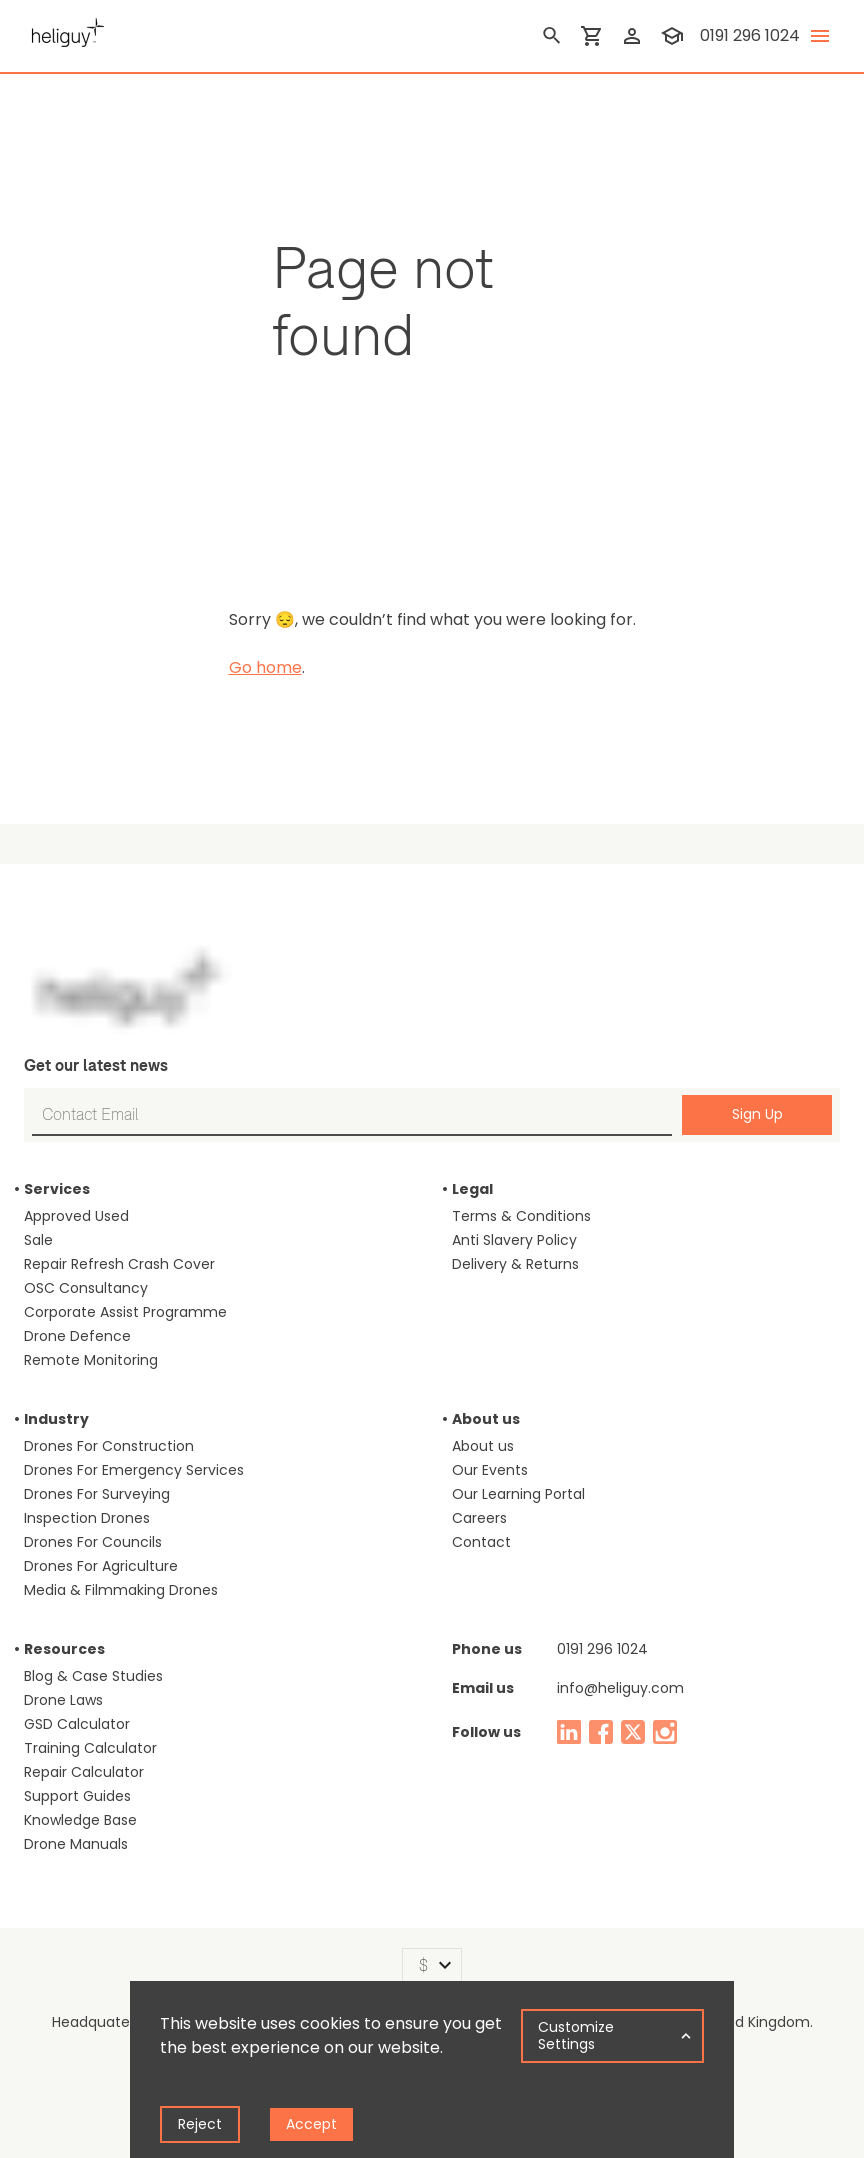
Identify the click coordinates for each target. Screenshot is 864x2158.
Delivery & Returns (515, 1264)
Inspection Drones (87, 1518)
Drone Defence (77, 1336)
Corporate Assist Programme (125, 1312)
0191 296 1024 (602, 1649)
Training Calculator (90, 1748)
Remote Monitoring (91, 1360)
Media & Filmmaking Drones (121, 1590)
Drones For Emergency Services (134, 1470)
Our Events (490, 1470)
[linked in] (569, 1732)
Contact (481, 1542)
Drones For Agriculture (101, 1566)
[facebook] (601, 1732)
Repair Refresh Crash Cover (119, 1264)
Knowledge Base (80, 1820)
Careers (479, 1518)
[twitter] (633, 1732)
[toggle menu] (820, 36)
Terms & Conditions (521, 1216)
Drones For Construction (109, 1446)
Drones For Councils (93, 1542)
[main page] (64, 30)
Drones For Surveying (97, 1494)
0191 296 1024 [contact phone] (750, 35)
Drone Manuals (76, 1844)
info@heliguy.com (620, 1688)
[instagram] (665, 1732)
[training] (672, 36)
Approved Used (76, 1216)
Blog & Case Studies (93, 1676)
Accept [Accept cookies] (311, 2124)
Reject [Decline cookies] (200, 2124)
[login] (632, 36)
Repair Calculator (84, 1772)
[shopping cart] (592, 36)
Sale (38, 1240)
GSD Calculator (77, 1724)
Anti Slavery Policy (514, 1240)
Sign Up (757, 1114)
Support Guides (77, 1796)
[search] (552, 36)
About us (483, 1446)
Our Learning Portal (518, 1494)
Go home (265, 667)
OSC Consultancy (86, 1288)
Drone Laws (63, 1700)
